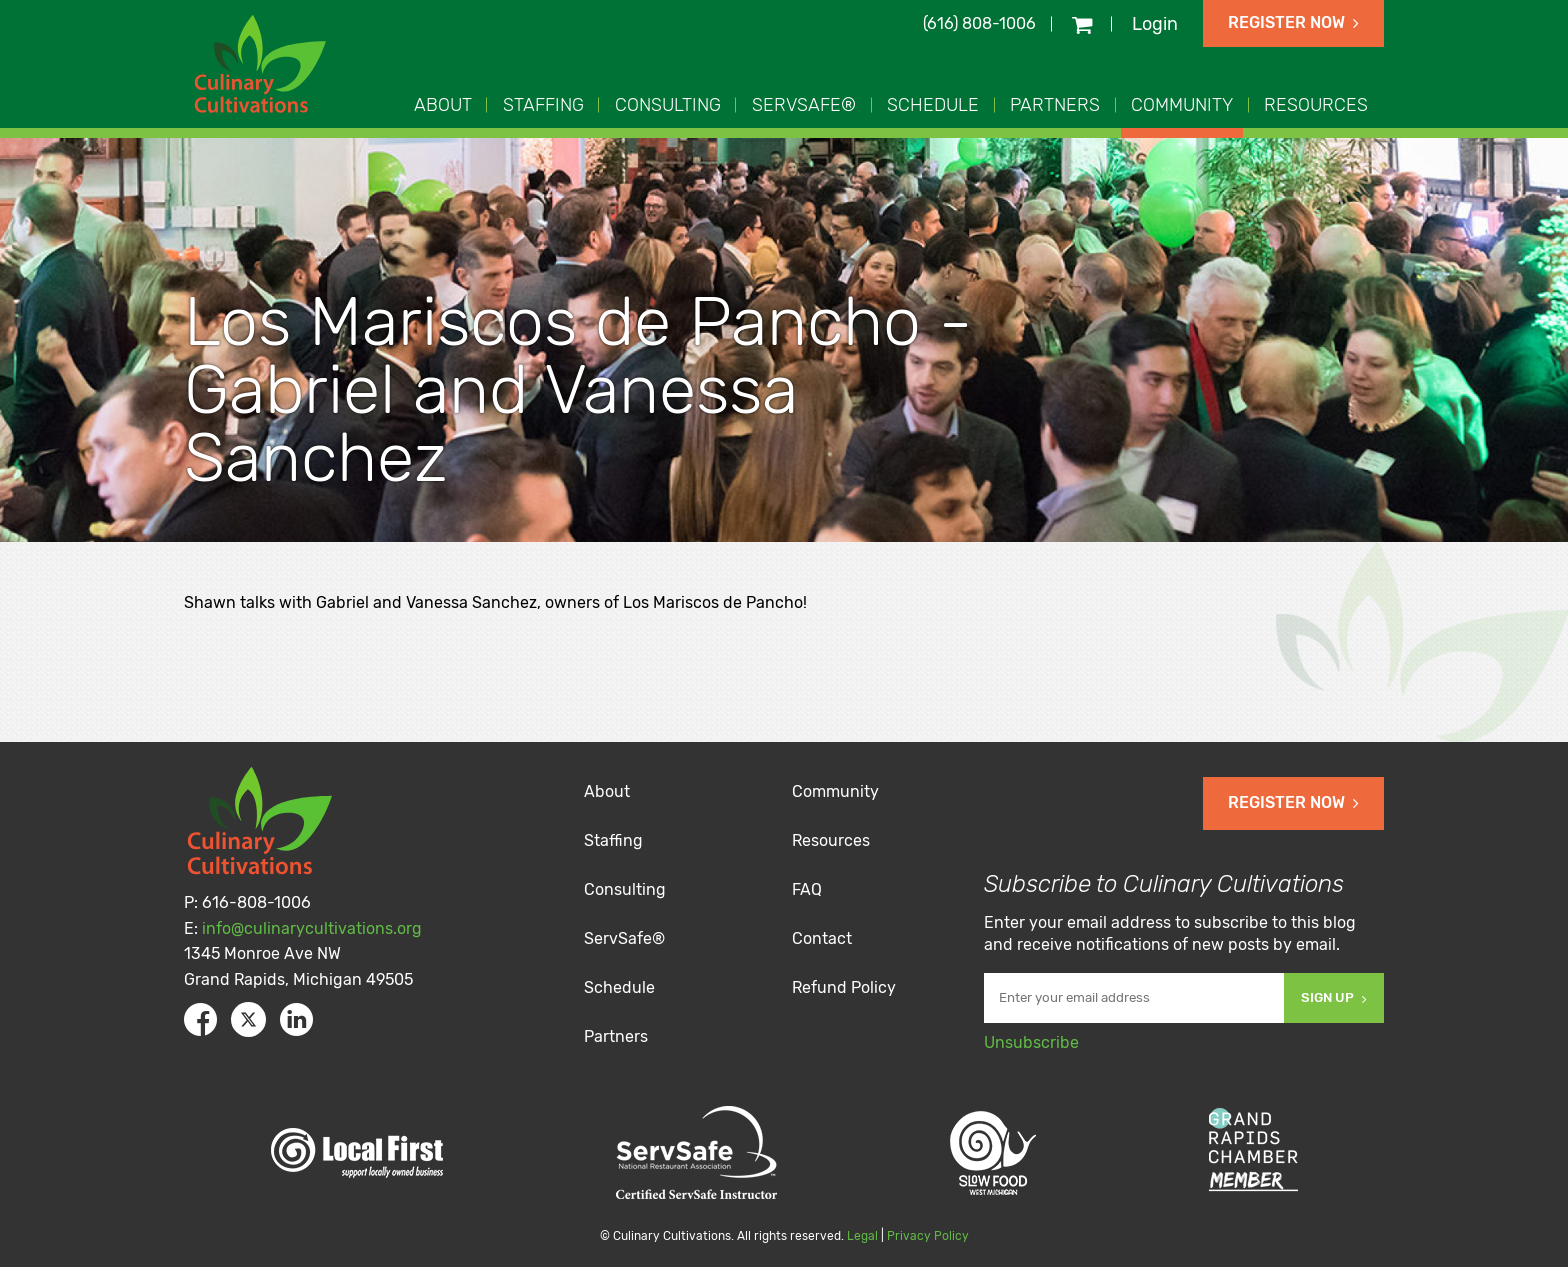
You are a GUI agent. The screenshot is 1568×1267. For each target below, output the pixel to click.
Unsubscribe (1031, 1042)
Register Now (1293, 22)
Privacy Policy (928, 1236)
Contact (822, 938)
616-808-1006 (256, 902)
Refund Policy (844, 987)
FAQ (807, 889)
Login (1155, 24)
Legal (862, 1236)
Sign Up (1334, 997)
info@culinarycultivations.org (312, 928)
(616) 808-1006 (979, 23)
